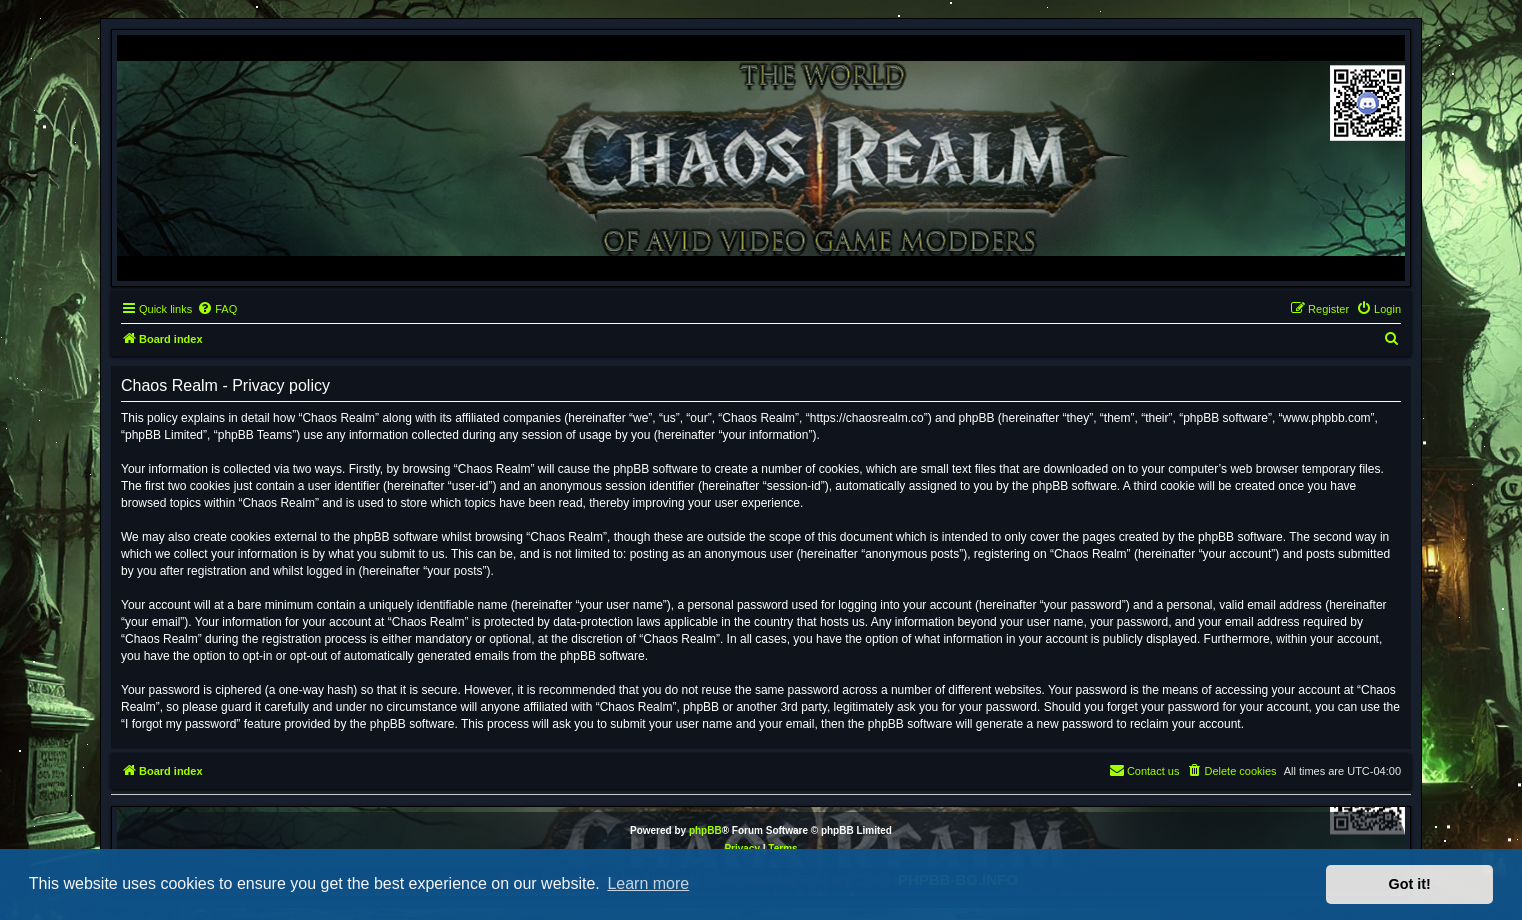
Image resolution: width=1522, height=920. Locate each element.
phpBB (705, 830)
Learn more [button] (648, 883)
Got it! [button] (1410, 884)
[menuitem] (217, 309)
